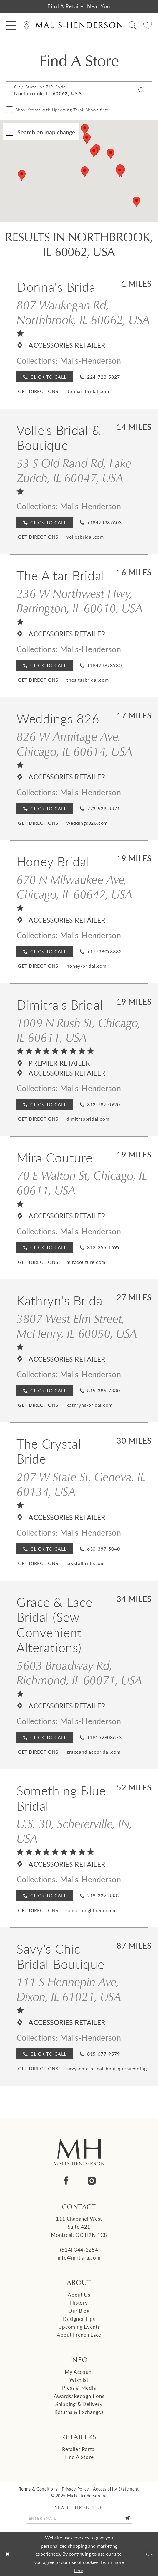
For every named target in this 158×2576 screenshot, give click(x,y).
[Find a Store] (26, 25)
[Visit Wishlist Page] (147, 25)
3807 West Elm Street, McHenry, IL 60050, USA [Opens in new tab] (76, 1325)
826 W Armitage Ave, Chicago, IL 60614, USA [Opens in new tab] (74, 743)
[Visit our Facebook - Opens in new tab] (66, 2181)
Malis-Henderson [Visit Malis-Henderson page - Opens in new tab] (90, 360)
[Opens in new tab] (37, 391)
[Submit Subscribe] (127, 2518)
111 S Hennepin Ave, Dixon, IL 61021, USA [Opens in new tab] (68, 1989)
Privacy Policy (75, 2489)
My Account (79, 2371)
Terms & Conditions (38, 2489)
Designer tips (79, 2318)
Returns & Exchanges (79, 2411)
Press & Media (79, 2387)
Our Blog (79, 2310)
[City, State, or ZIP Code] (79, 90)
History (79, 2302)
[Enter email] (79, 2518)
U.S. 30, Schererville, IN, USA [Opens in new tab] (74, 1830)
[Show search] (132, 25)
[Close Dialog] (7, 2554)
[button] (11, 25)
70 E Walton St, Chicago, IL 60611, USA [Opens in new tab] (81, 1182)
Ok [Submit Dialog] (149, 2554)
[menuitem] (11, 25)
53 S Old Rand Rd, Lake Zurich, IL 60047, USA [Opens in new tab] (73, 470)
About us (79, 2294)
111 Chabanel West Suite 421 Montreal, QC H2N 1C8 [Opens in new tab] (79, 2226)
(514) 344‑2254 (79, 2249)
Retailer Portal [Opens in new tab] (79, 2449)
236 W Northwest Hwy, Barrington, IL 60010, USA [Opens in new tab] (79, 600)
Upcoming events (79, 2326)
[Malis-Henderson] (79, 25)
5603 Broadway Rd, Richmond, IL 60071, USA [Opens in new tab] (79, 1672)
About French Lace (79, 2334)
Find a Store (79, 2456)
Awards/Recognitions (79, 2395)
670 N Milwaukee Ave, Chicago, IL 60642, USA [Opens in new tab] (74, 886)
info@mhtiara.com (79, 2257)
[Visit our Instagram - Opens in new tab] (91, 2181)
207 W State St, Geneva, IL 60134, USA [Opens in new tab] (80, 1484)
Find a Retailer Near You (78, 6)
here (78, 2570)
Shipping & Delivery (79, 2403)
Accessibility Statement (116, 2489)
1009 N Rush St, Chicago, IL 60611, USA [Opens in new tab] (78, 1029)
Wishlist (79, 2379)
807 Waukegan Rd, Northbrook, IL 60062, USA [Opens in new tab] (83, 312)
